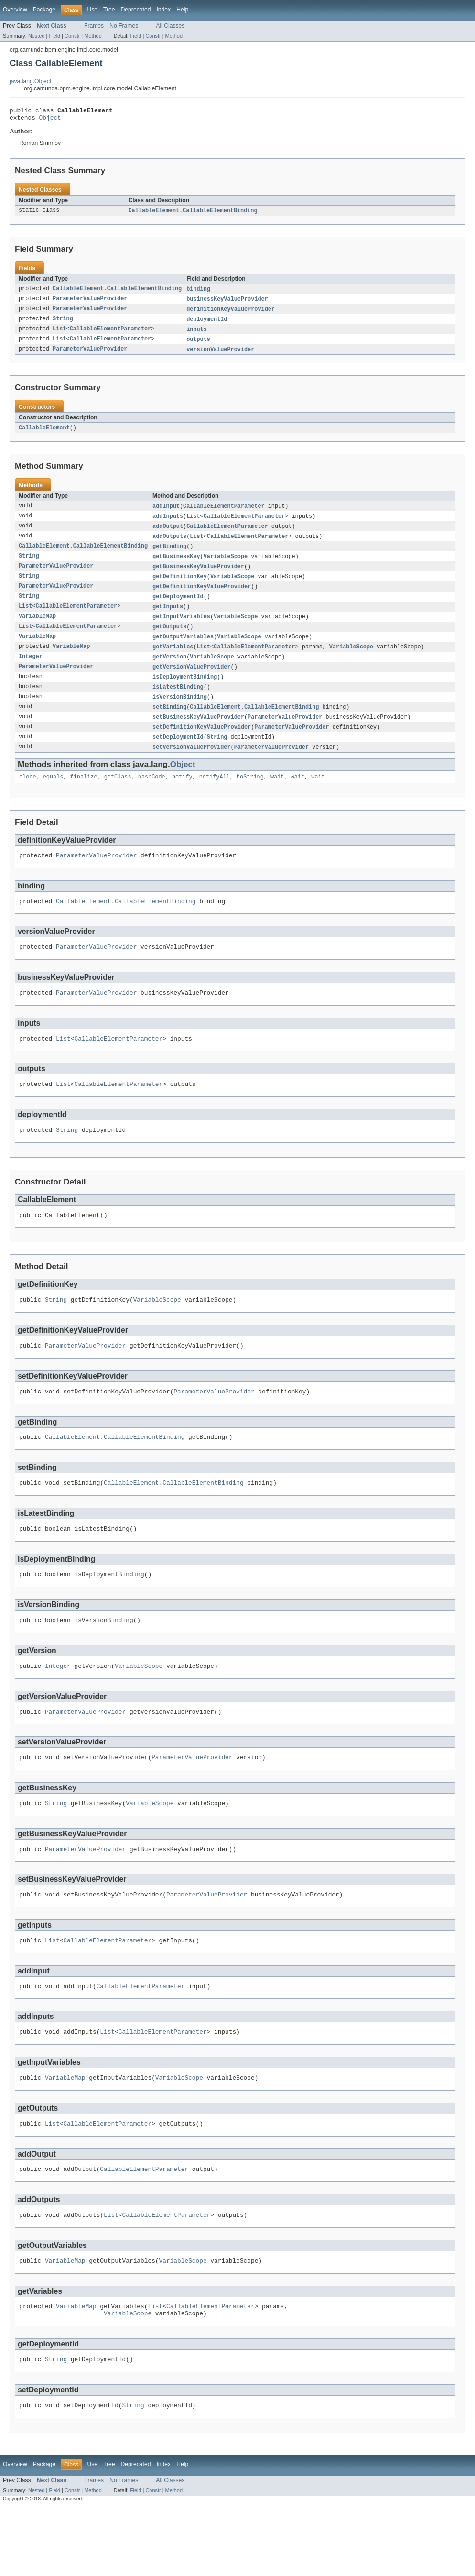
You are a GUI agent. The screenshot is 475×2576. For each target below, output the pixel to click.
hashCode (151, 796)
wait (277, 796)
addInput (166, 513)
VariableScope (226, 566)
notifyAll (214, 796)
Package (44, 9)
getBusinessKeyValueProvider (198, 577)
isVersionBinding (179, 713)
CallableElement (44, 434)
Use (92, 9)
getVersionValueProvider (191, 682)
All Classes (170, 25)
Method (92, 36)
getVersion (169, 671)
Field (54, 36)
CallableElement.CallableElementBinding (193, 214)
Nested (36, 36)
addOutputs (169, 545)
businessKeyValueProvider (227, 303)
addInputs (167, 524)
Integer (31, 671)
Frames (94, 25)
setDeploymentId (178, 755)
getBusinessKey (176, 566)
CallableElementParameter (110, 335)
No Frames (123, 25)
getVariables (172, 661)
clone (27, 796)
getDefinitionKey (179, 587)
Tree (109, 9)
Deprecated (136, 9)
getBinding (169, 555)
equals (53, 796)
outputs (198, 345)
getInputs (167, 619)
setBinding (169, 724)
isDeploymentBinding (184, 692)
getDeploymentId (178, 608)
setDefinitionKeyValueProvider (201, 745)
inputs (196, 335)
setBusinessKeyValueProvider (198, 734)
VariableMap (37, 629)
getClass (117, 796)
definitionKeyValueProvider (230, 314)
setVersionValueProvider (191, 766)
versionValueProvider (220, 356)
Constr (72, 36)
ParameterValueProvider (90, 303)
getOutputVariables (183, 650)
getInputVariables (181, 629)
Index (163, 9)
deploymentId (206, 324)
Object (50, 120)
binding (198, 292)
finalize (83, 796)
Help (182, 9)
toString (250, 796)
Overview (15, 9)
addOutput (167, 534)
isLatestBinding (178, 703)
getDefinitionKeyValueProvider (201, 598)
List (59, 335)
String (63, 324)
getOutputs (169, 640)
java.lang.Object (30, 81)
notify (182, 796)
